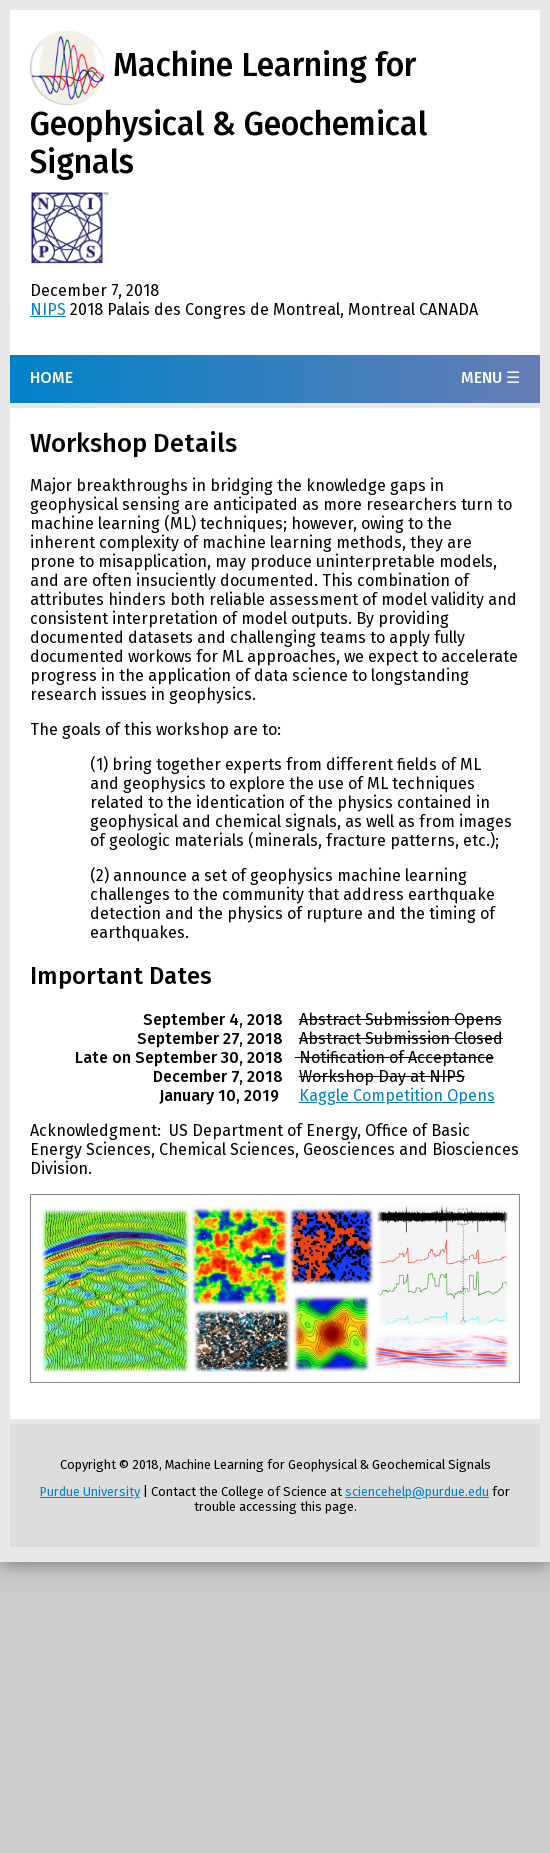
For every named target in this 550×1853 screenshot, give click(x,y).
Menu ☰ (490, 377)
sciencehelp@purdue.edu (417, 1491)
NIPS (48, 309)
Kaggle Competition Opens (397, 1095)
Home (51, 377)
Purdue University (90, 1491)
